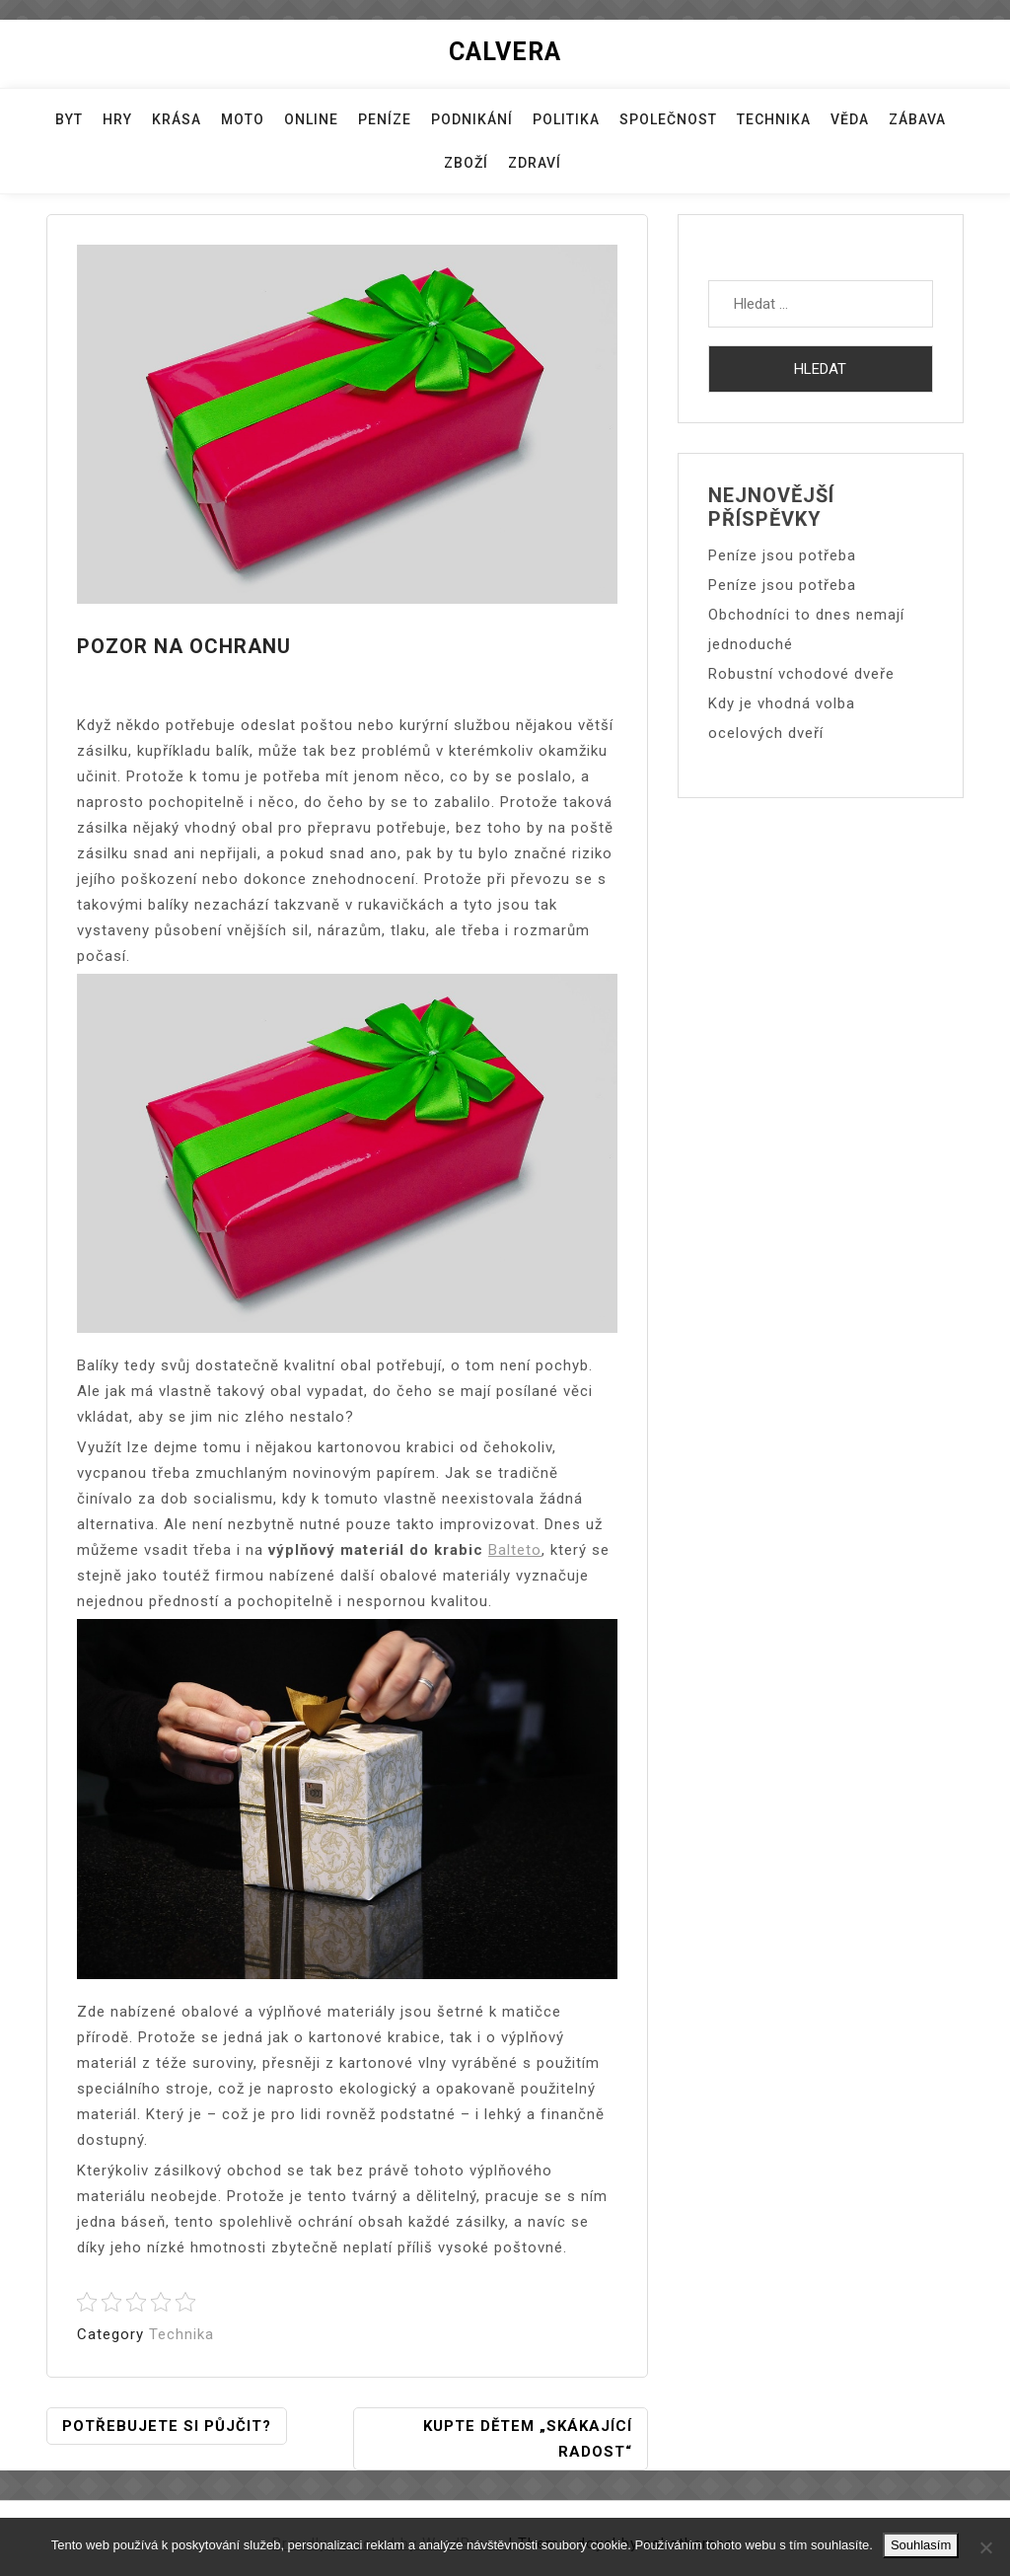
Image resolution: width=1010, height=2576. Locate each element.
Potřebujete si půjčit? (166, 2426)
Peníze (384, 119)
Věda (849, 119)
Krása (176, 119)
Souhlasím (921, 2545)
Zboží (466, 163)
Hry (117, 119)
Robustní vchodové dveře (801, 674)
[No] (985, 2547)
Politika (566, 119)
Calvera (505, 51)
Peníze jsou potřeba (782, 555)
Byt (69, 119)
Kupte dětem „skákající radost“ (527, 2439)
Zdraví (534, 163)
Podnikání (472, 119)
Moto (242, 119)
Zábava (917, 119)
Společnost (668, 119)
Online (311, 119)
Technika (774, 119)
